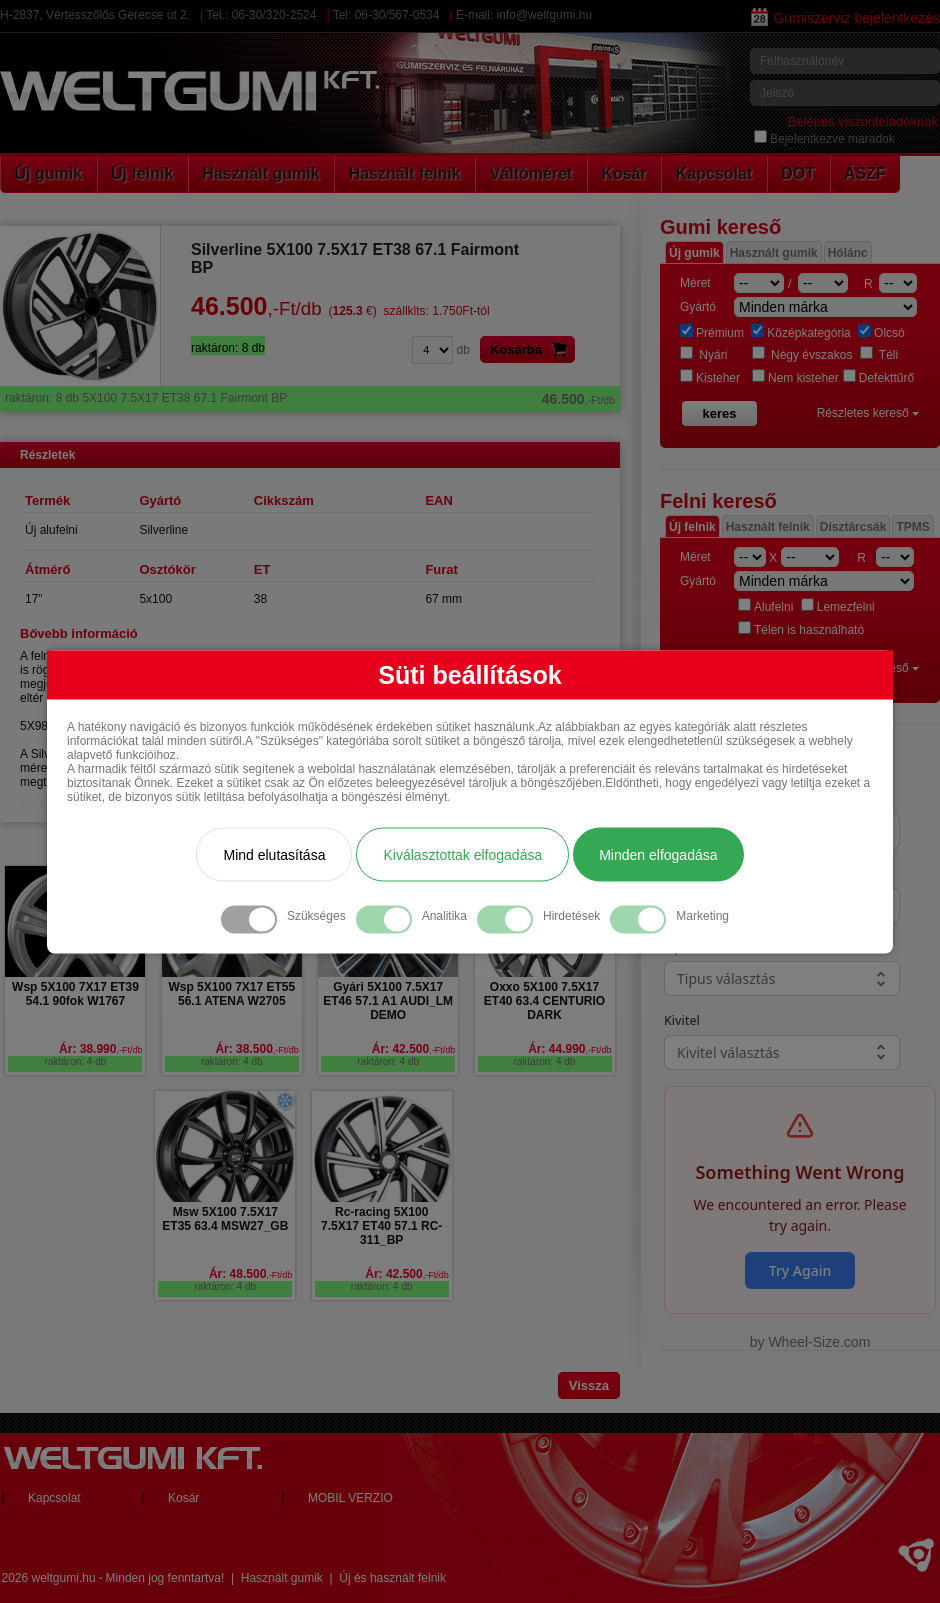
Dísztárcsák (853, 527)
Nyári (703, 355)
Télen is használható (801, 630)
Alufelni (765, 607)
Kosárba (532, 349)
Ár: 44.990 (569, 1049)
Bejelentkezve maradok (824, 139)
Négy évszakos (802, 355)
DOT (798, 173)
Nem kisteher (795, 378)
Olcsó (881, 333)
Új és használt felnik (392, 1578)
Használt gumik (260, 173)
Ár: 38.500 (256, 1049)
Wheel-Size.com (819, 1342)
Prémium (712, 333)
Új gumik (49, 173)
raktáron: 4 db (76, 1061)
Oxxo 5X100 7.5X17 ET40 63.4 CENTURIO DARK (544, 1001)
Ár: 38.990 (100, 1049)
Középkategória (800, 333)
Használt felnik (405, 173)
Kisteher (710, 378)
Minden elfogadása (658, 854)
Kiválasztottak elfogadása (462, 854)
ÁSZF (865, 173)
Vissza (589, 1385)
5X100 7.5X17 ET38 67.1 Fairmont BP (310, 398)
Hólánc (848, 253)
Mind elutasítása (274, 854)
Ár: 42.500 (413, 1049)
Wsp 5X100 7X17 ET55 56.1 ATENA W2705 (231, 994)
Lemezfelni (838, 607)
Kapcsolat (714, 173)
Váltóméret (531, 173)
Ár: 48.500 (250, 1274)
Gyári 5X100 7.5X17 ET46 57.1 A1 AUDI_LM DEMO (388, 1001)
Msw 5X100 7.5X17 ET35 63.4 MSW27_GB (225, 1219)
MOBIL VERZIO (350, 1498)
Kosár (623, 173)
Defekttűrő (878, 378)
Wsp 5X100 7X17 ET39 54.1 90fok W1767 (75, 994)
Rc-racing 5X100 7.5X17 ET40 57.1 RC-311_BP (381, 1226)
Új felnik (142, 173)
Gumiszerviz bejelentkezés (845, 18)
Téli (879, 355)
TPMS (912, 527)
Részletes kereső (868, 413)
